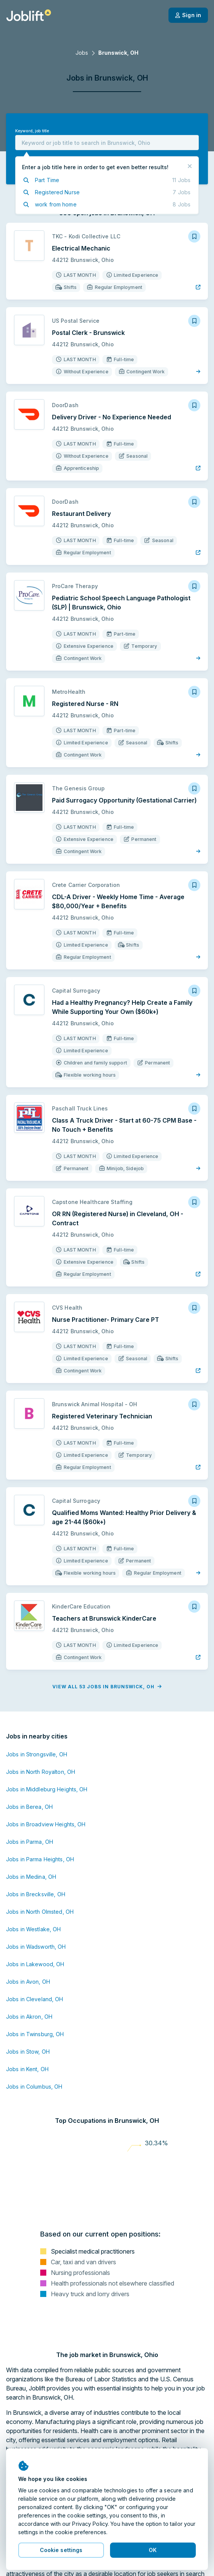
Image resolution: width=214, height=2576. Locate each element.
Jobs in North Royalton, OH (40, 1772)
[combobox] (107, 142)
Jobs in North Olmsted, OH (40, 1911)
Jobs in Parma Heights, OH (40, 1859)
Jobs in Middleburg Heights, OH (47, 1789)
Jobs (82, 52)
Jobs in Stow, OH (28, 2051)
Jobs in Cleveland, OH (34, 1999)
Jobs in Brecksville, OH (35, 1894)
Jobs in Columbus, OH (34, 2086)
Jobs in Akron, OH (29, 2016)
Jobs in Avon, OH (28, 1981)
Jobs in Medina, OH (31, 1876)
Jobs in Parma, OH (29, 1841)
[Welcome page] (28, 15)
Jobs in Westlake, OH (33, 1929)
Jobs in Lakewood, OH (35, 1964)
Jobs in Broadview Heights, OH (45, 1824)
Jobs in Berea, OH (29, 1807)
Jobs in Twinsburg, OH (35, 2034)
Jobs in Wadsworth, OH (36, 1946)
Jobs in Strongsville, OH (36, 1754)
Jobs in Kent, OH (27, 2069)
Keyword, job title (32, 130)
